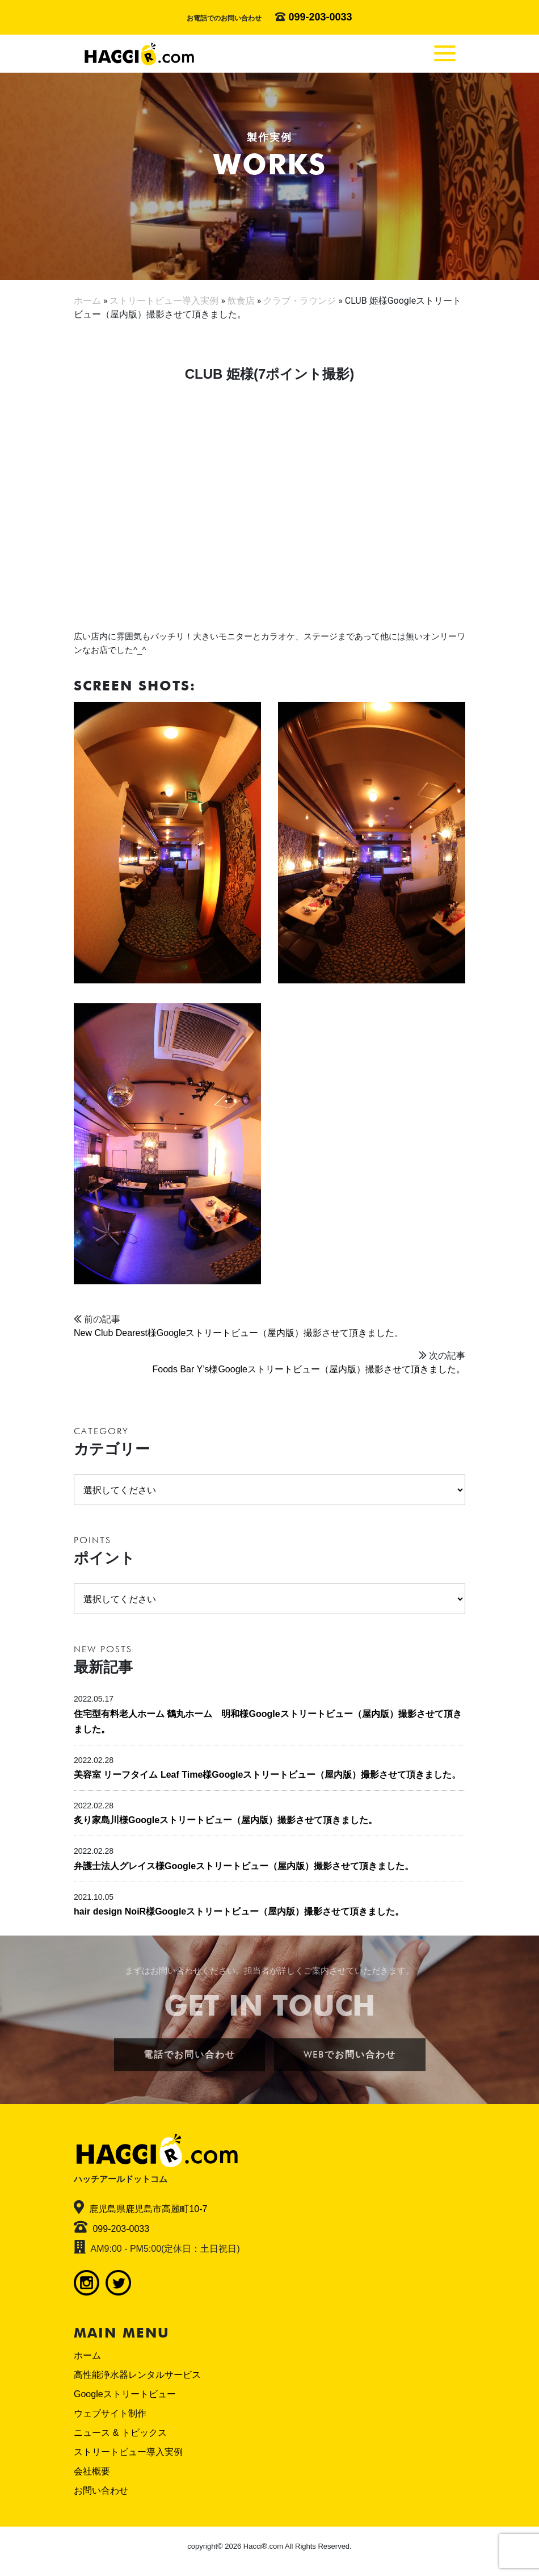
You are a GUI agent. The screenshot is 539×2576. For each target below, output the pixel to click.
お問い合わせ (101, 2490)
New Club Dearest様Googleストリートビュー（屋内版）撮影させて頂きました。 (238, 1333)
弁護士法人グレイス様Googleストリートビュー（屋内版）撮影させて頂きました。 (244, 1866)
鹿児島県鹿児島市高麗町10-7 (148, 2209)
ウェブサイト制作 (110, 2413)
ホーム (87, 2355)
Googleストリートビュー (125, 2394)
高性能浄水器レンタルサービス (137, 2375)
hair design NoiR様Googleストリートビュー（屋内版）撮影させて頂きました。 (239, 1911)
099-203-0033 (320, 17)
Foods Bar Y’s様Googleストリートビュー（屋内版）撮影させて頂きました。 (309, 1369)
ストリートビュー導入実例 (128, 2452)
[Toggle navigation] (444, 53)
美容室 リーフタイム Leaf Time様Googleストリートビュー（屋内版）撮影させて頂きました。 (267, 1774)
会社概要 (92, 2471)
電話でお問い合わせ (189, 2054)
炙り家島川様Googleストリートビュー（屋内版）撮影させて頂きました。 (225, 1820)
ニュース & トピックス (120, 2432)
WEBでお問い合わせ (350, 2054)
